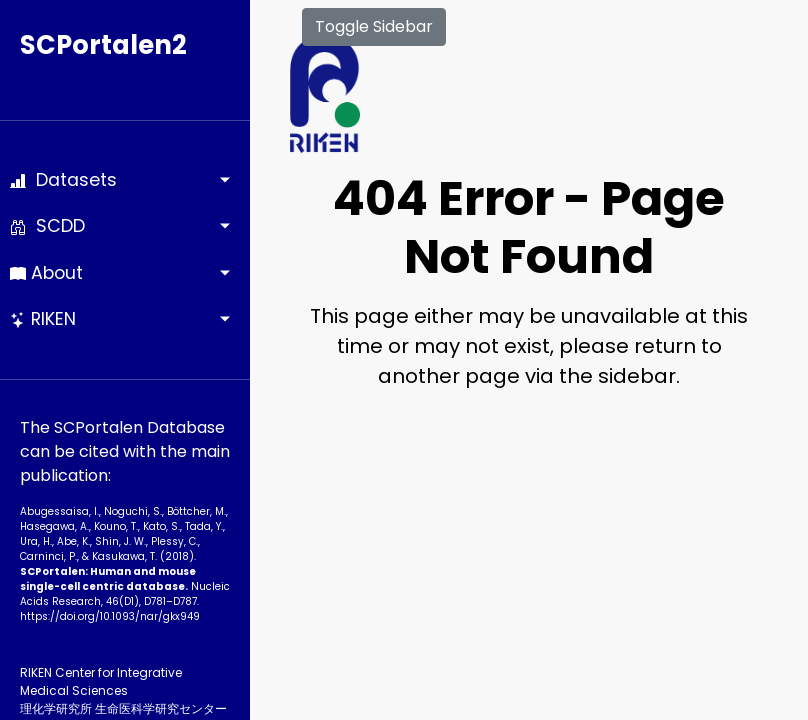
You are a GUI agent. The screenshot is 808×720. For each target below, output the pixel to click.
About (46, 273)
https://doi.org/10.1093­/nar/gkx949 (110, 616)
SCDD (47, 226)
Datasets (63, 180)
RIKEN (43, 319)
